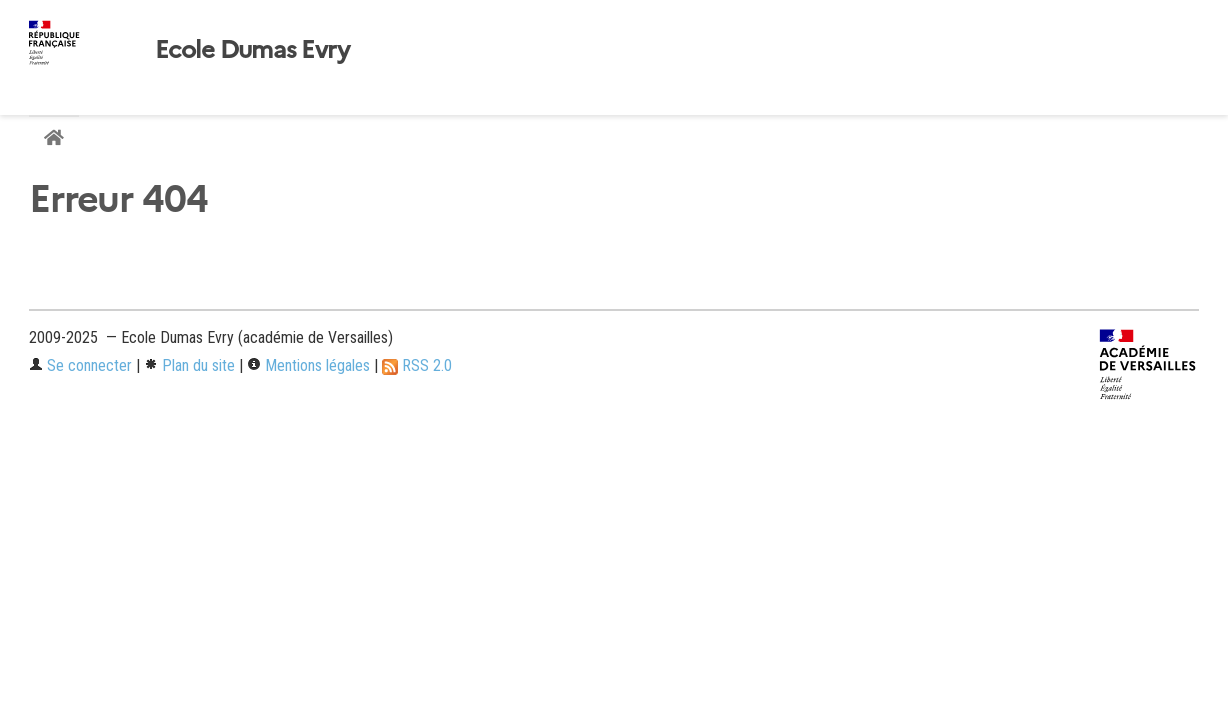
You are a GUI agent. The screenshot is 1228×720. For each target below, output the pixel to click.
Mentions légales (308, 365)
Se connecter (80, 365)
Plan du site (189, 365)
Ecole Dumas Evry (252, 50)
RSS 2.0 (417, 365)
